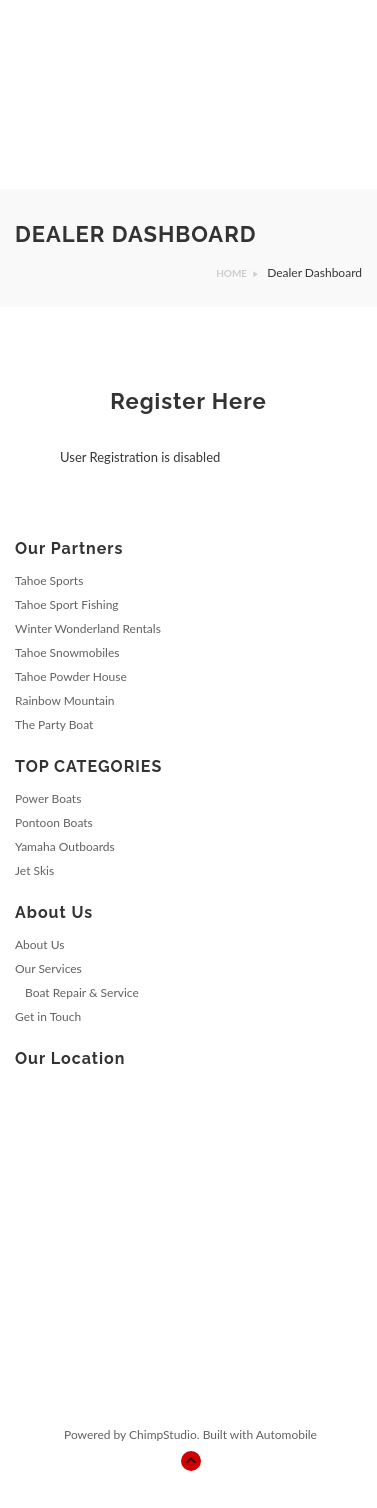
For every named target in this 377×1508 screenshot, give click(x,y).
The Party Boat (54, 724)
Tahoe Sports (49, 580)
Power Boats (48, 798)
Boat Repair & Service (82, 992)
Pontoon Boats (54, 822)
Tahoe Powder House (71, 676)
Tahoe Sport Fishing (67, 604)
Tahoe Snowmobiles (67, 652)
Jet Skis (34, 870)
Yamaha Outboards (65, 846)
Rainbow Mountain (65, 700)
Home (231, 273)
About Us (39, 944)
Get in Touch (48, 1016)
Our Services (48, 968)
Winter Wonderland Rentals (88, 628)
